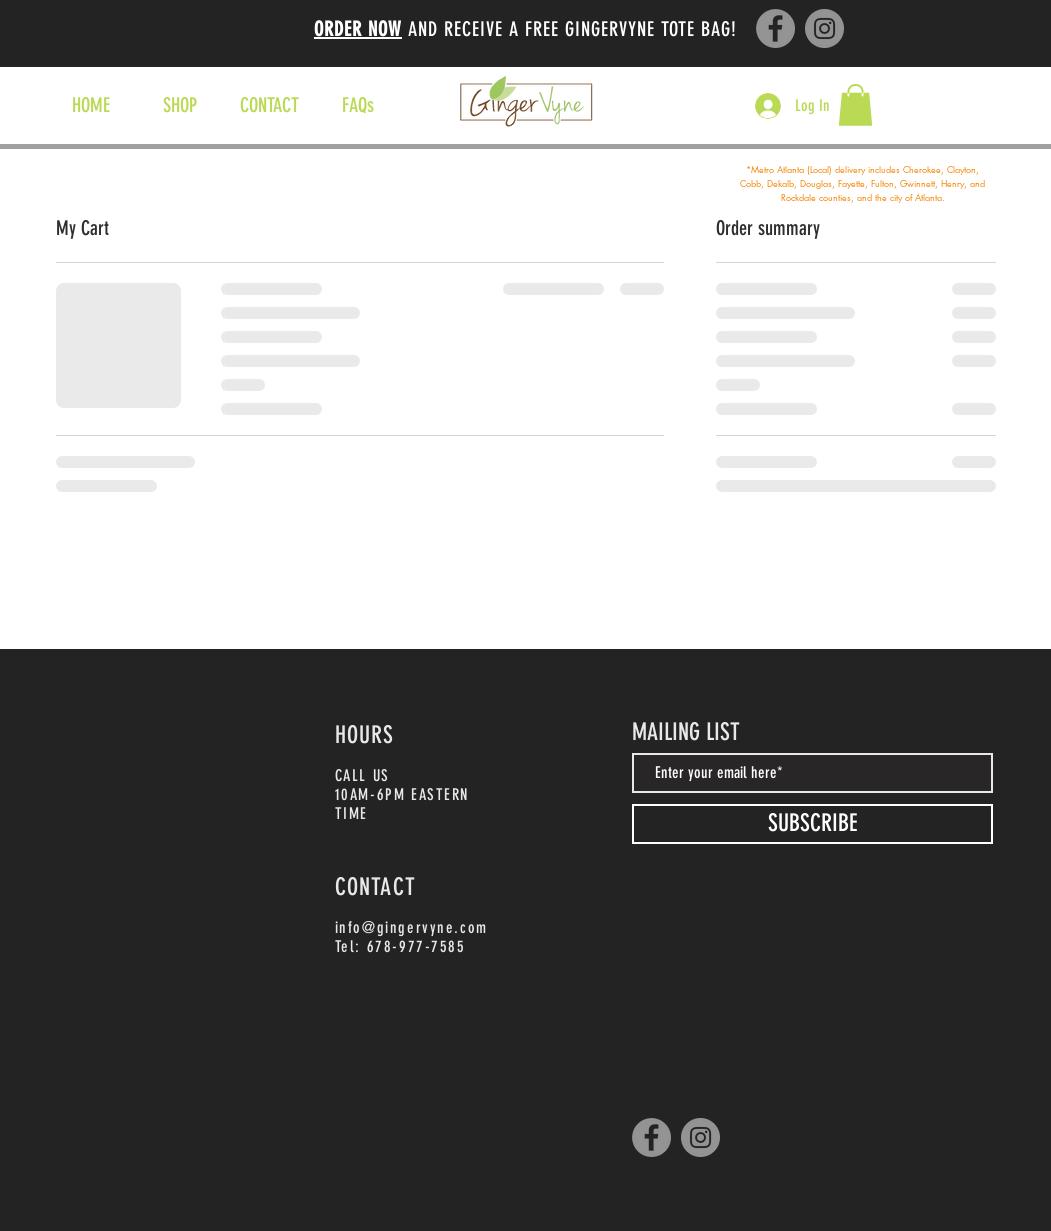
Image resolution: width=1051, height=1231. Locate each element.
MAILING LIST (686, 732)
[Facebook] (775, 28)
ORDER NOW (358, 29)
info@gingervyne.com (411, 927)
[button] (855, 105)
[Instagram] (824, 28)
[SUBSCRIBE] (812, 824)
